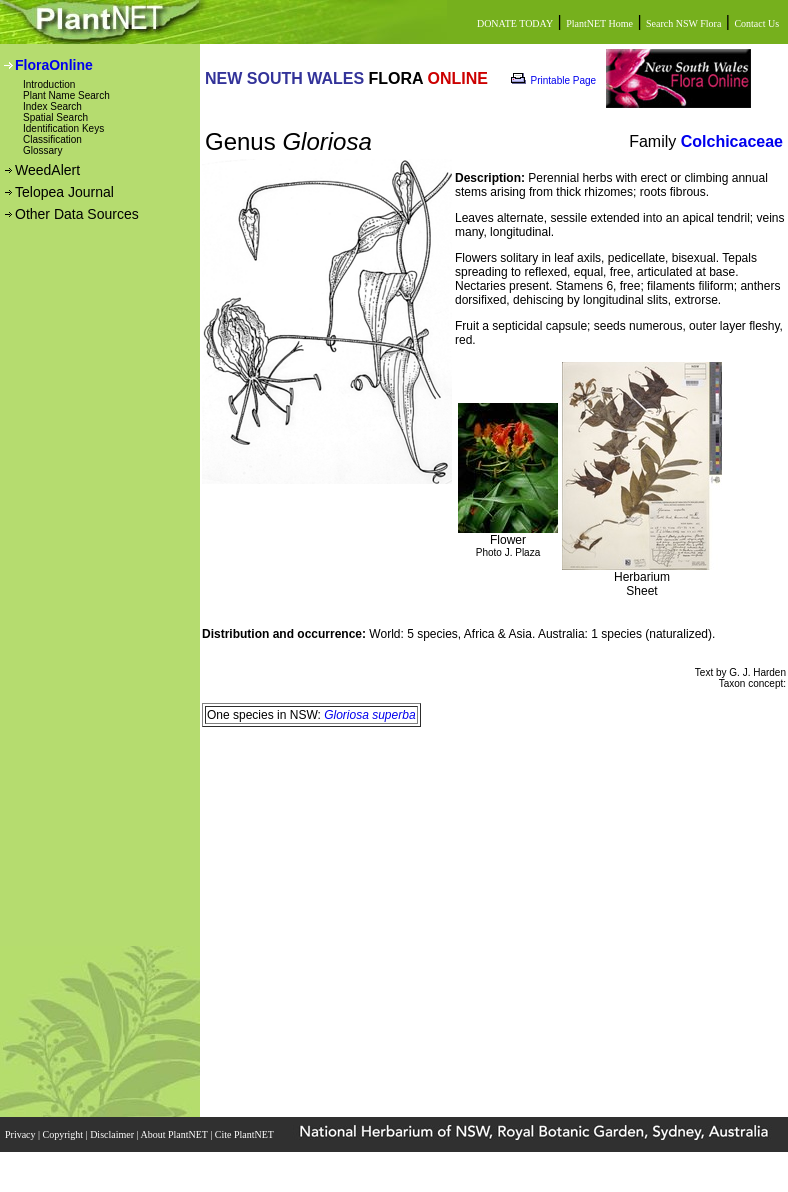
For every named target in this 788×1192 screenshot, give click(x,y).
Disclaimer (113, 1134)
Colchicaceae (732, 141)
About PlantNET (175, 1134)
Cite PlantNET (245, 1134)
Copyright (64, 1134)
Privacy (21, 1134)
